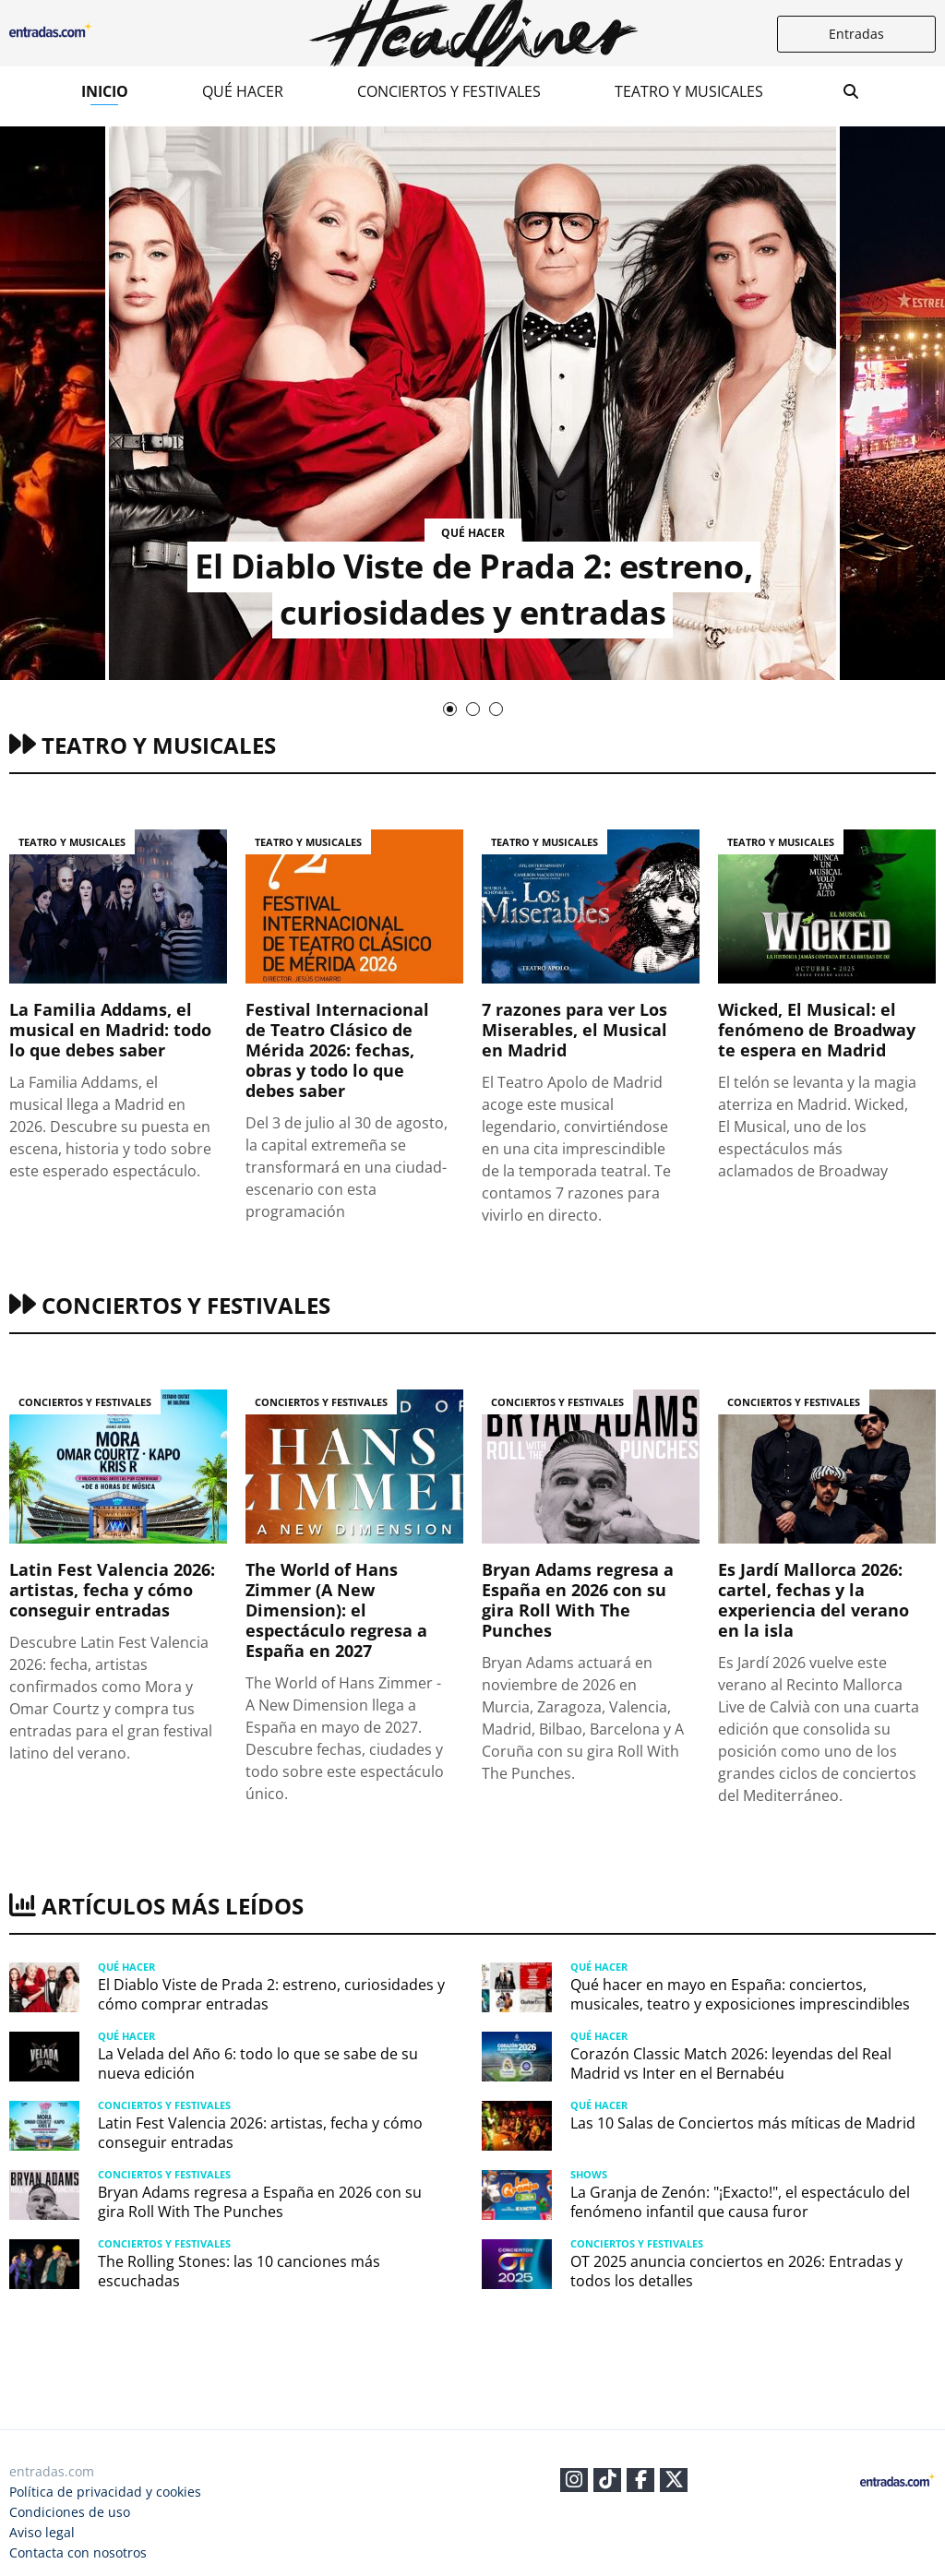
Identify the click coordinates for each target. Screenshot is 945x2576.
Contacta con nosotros (78, 2552)
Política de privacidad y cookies (105, 2491)
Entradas (856, 33)
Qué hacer (242, 91)
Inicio (104, 91)
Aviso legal (42, 2532)
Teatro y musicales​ (689, 91)
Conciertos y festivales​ (449, 91)
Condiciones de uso (69, 2512)
